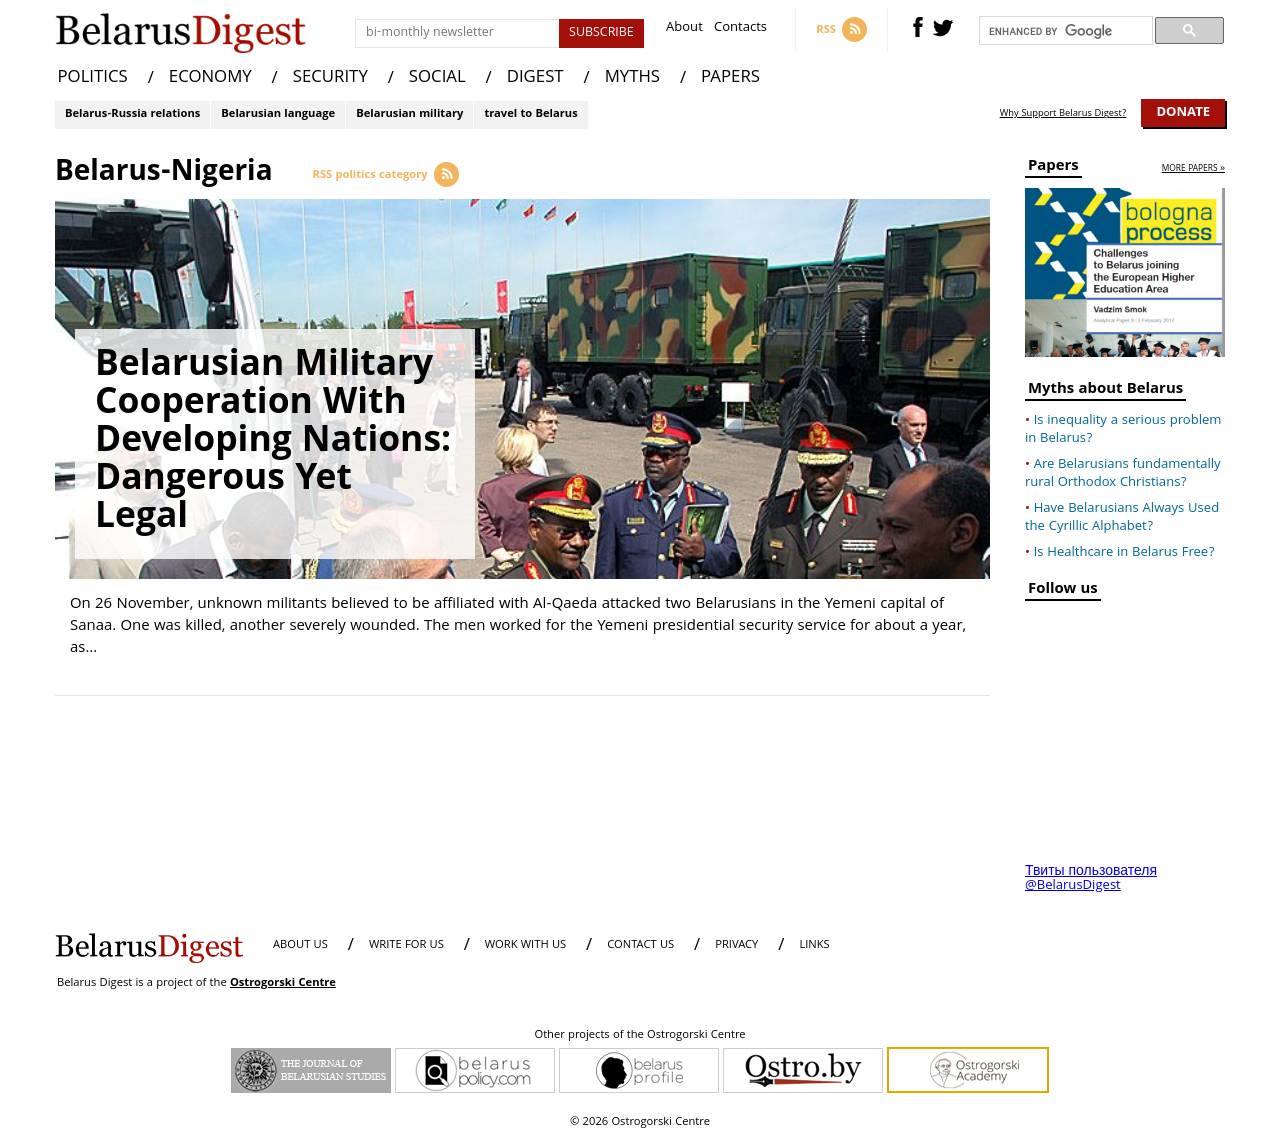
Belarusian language (278, 114)
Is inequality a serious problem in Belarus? (1123, 430)
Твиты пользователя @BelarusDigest (1091, 879)
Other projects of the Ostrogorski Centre (639, 1036)
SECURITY (330, 78)
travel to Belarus (530, 114)
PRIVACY (736, 945)
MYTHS (632, 78)
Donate (1183, 113)
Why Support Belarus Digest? (1063, 114)
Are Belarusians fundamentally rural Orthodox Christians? (1123, 474)
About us (300, 945)
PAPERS (730, 78)
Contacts (740, 29)
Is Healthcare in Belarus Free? (1124, 553)
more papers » (1193, 169)
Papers (1053, 168)
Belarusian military (409, 114)
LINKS (814, 945)
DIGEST (535, 78)
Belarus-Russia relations (132, 114)
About (684, 29)
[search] (1064, 31)
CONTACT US (640, 945)
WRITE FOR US (406, 945)
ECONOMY (210, 78)
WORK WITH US (525, 945)
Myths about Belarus (1105, 391)
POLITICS (93, 78)
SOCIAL (437, 78)
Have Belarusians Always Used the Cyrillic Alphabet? (1122, 518)
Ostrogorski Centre (283, 983)
